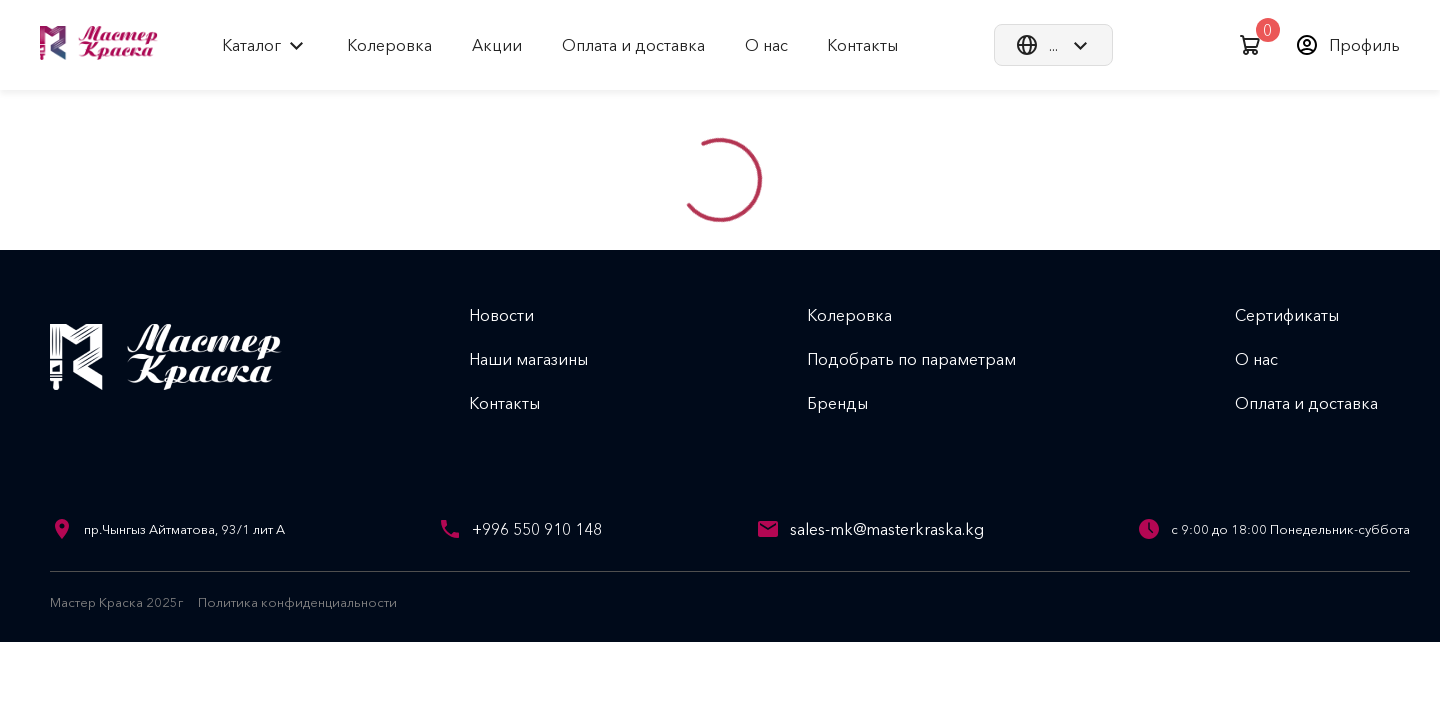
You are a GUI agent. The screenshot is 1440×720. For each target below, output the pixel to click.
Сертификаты (1303, 315)
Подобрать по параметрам (927, 359)
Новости (517, 315)
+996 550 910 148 (537, 529)
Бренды (853, 403)
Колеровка (865, 315)
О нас (1272, 359)
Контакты (520, 403)
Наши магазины (544, 359)
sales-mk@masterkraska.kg (887, 529)
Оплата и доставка (1322, 403)
